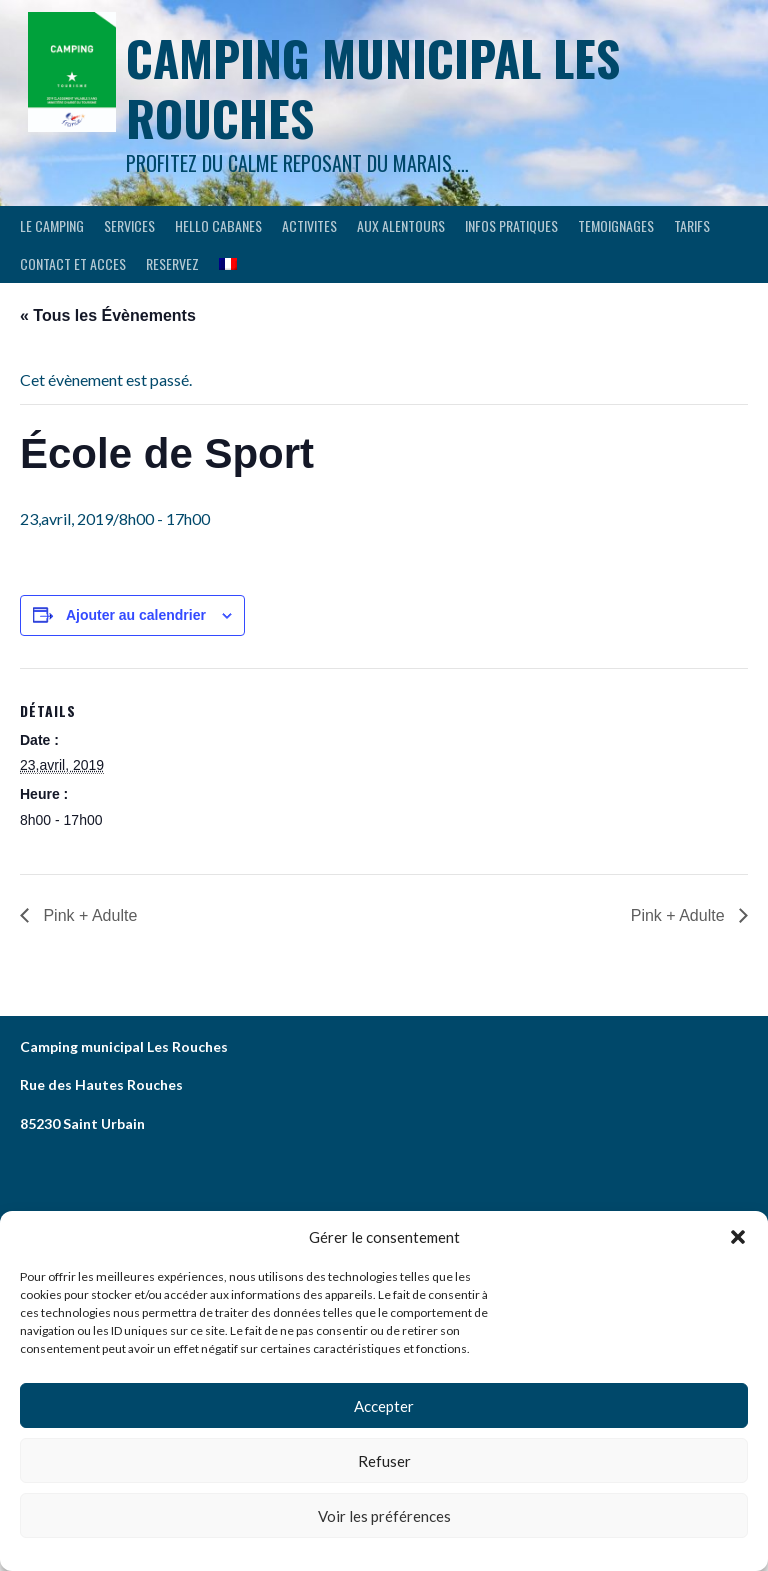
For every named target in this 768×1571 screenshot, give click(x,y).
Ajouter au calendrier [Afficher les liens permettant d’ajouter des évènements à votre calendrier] (136, 615)
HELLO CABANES (218, 225)
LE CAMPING (52, 225)
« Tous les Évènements (108, 315)
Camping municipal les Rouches (373, 87)
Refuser (384, 1461)
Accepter (384, 1406)
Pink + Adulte (88, 915)
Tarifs (692, 225)
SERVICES (129, 225)
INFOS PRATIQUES (511, 225)
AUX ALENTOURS (401, 225)
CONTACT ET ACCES (73, 263)
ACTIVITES (309, 225)
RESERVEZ (172, 263)
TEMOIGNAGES (616, 225)
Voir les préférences (384, 1516)
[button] (738, 1237)
